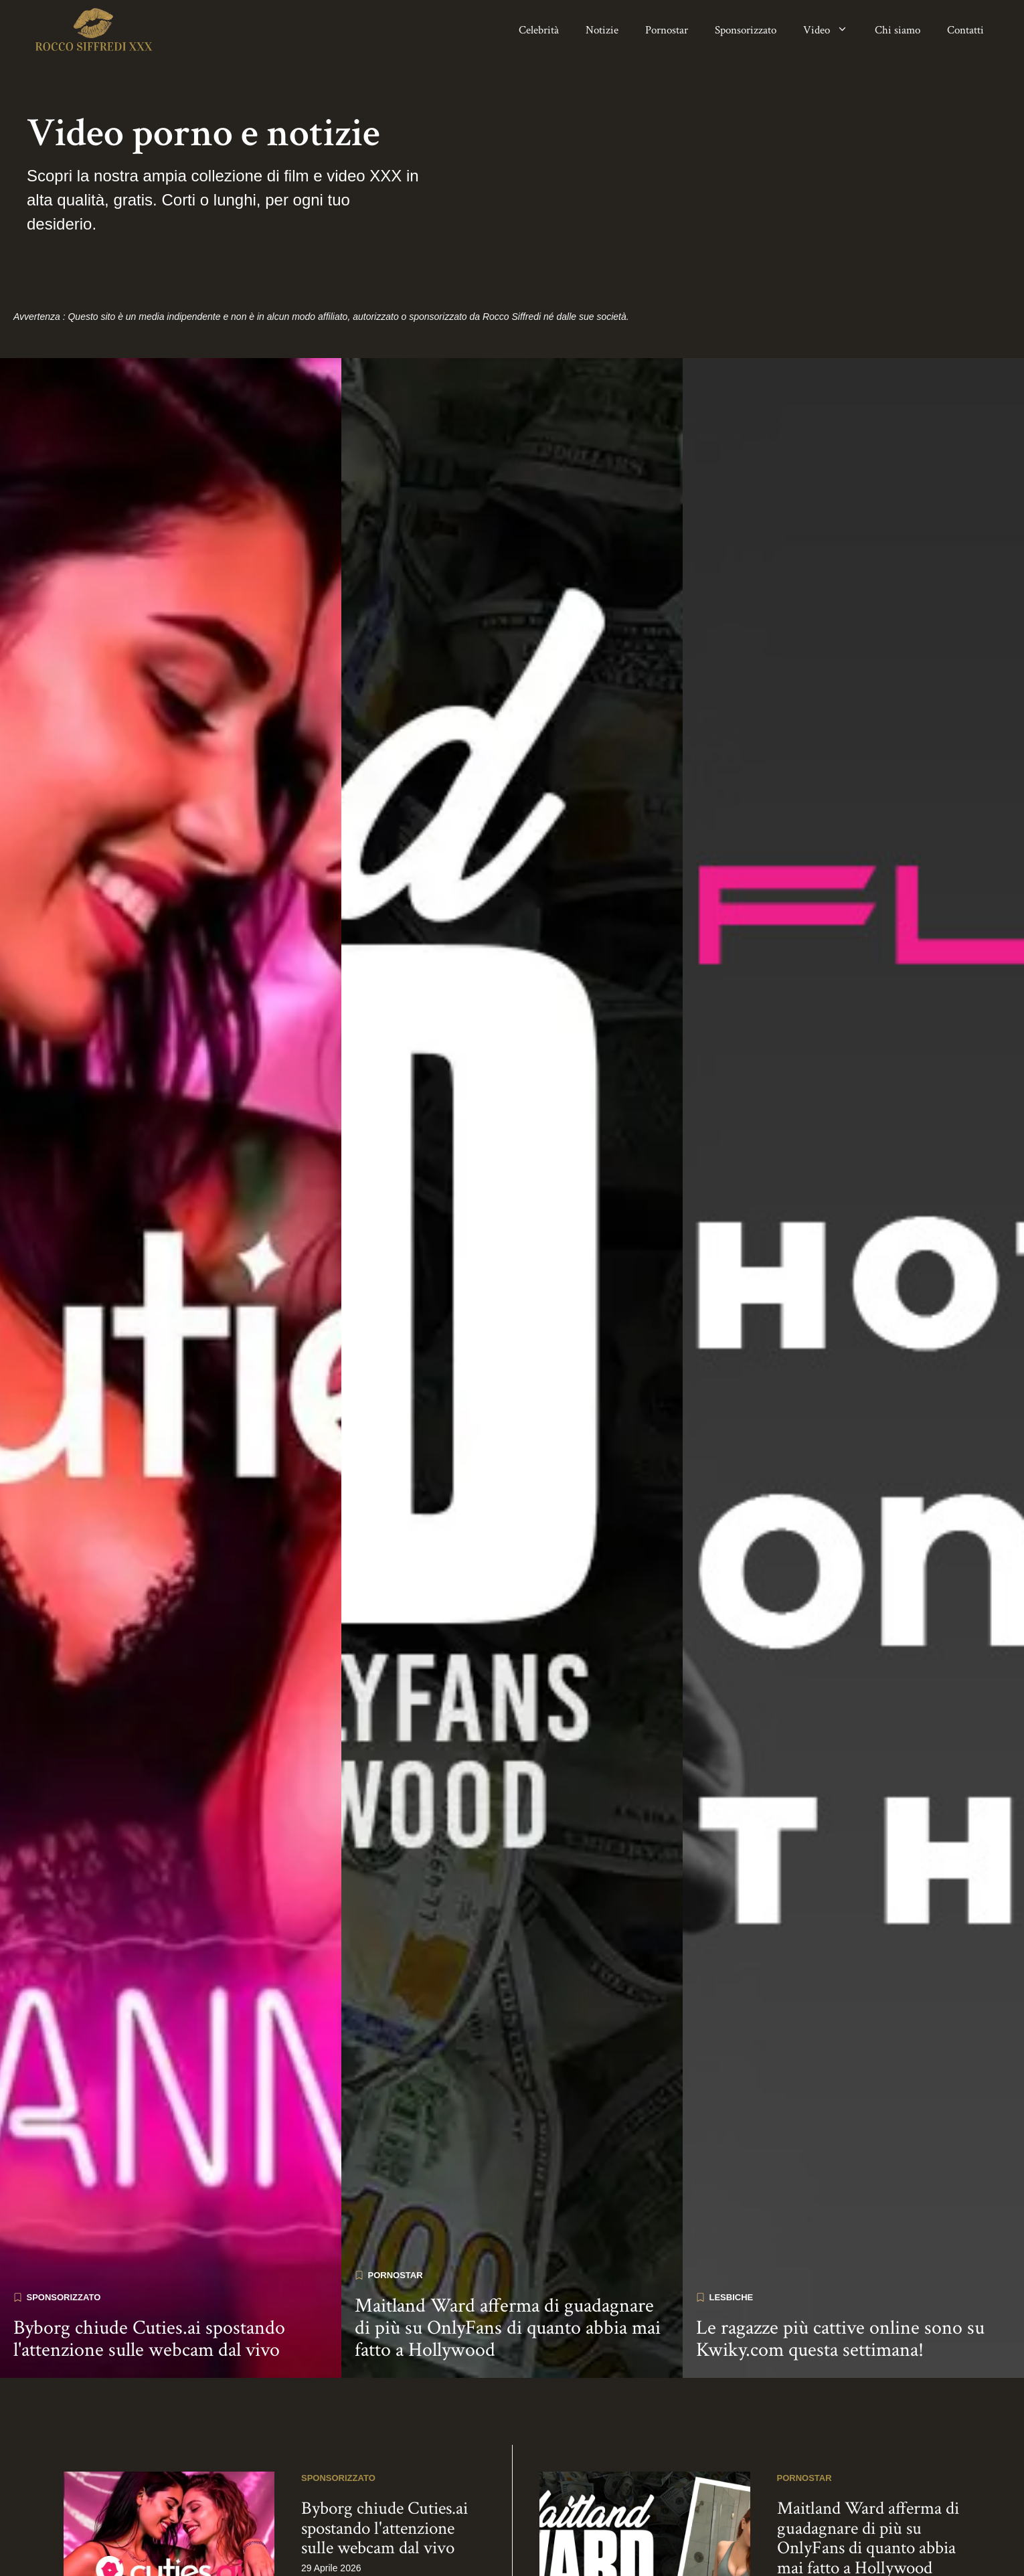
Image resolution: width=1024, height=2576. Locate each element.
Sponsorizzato (745, 30)
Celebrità (539, 30)
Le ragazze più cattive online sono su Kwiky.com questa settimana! (840, 2281)
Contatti (965, 30)
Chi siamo (897, 30)
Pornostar (666, 30)
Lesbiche (731, 2239)
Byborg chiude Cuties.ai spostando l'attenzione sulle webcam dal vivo (149, 2281)
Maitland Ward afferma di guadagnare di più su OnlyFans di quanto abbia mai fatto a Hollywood (508, 2270)
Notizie (602, 30)
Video (832, 30)
